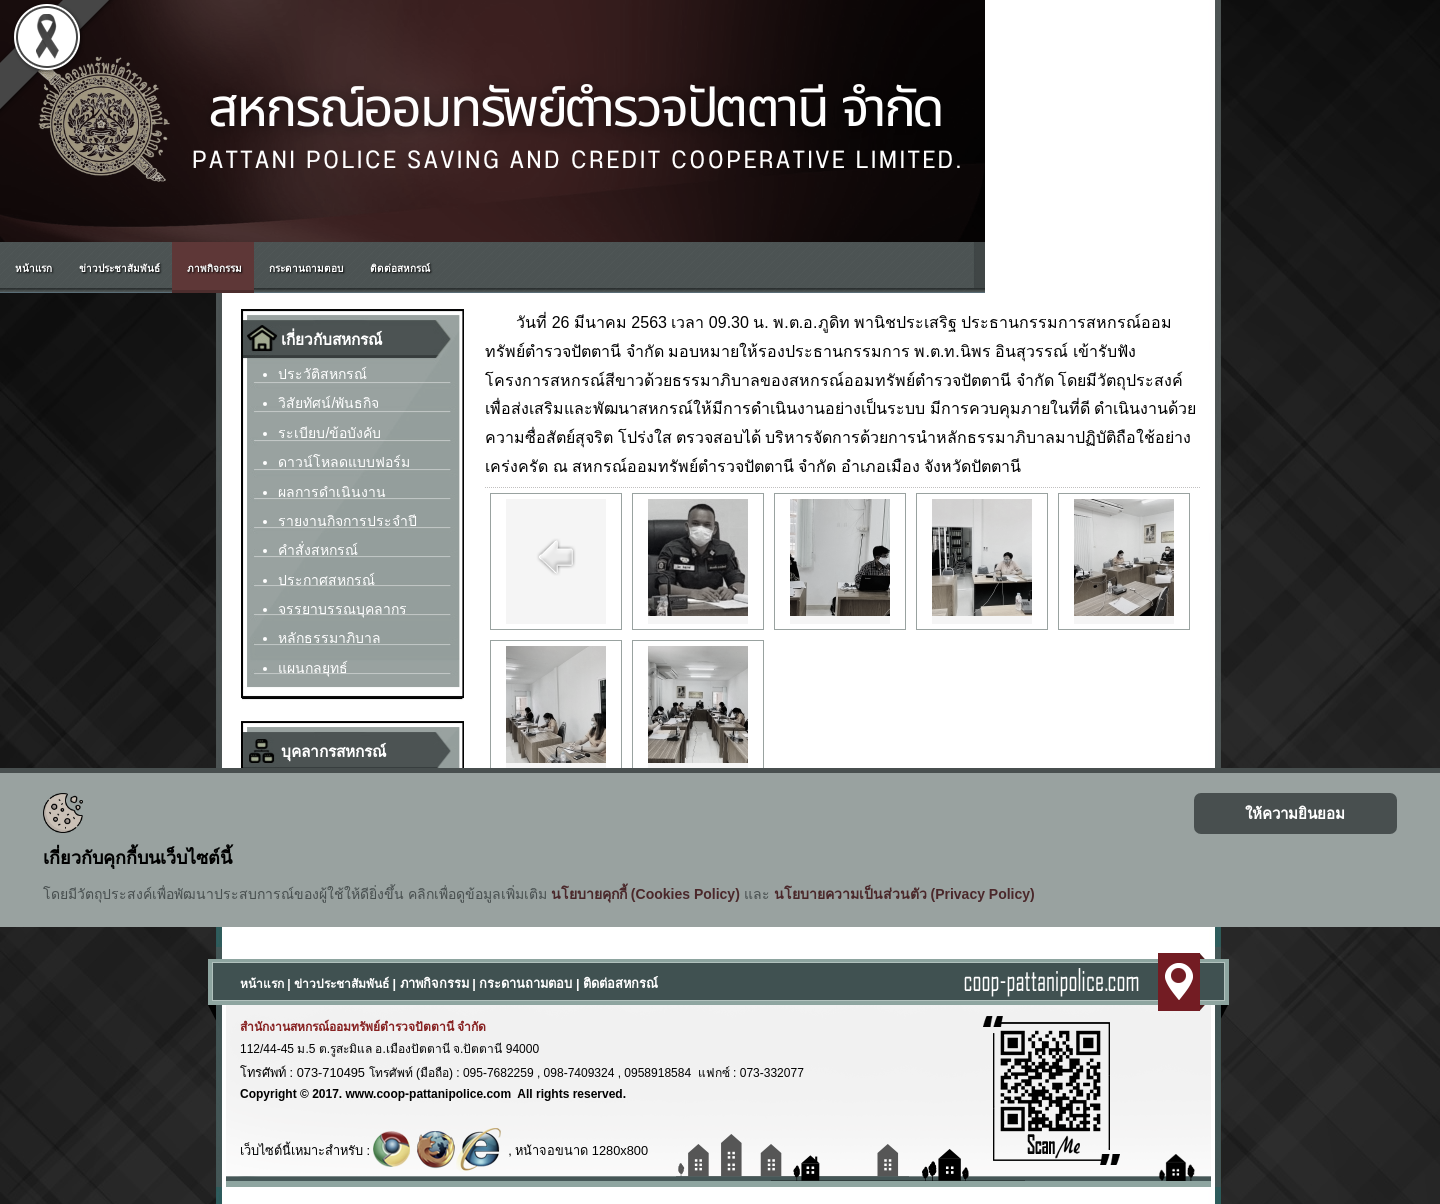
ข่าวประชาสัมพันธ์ (341, 984)
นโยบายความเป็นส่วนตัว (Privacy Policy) (904, 894)
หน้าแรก (262, 984)
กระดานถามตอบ (525, 983)
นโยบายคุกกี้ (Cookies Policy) (645, 894)
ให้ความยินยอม (1295, 813)
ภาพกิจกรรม (434, 983)
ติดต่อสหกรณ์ (620, 983)
